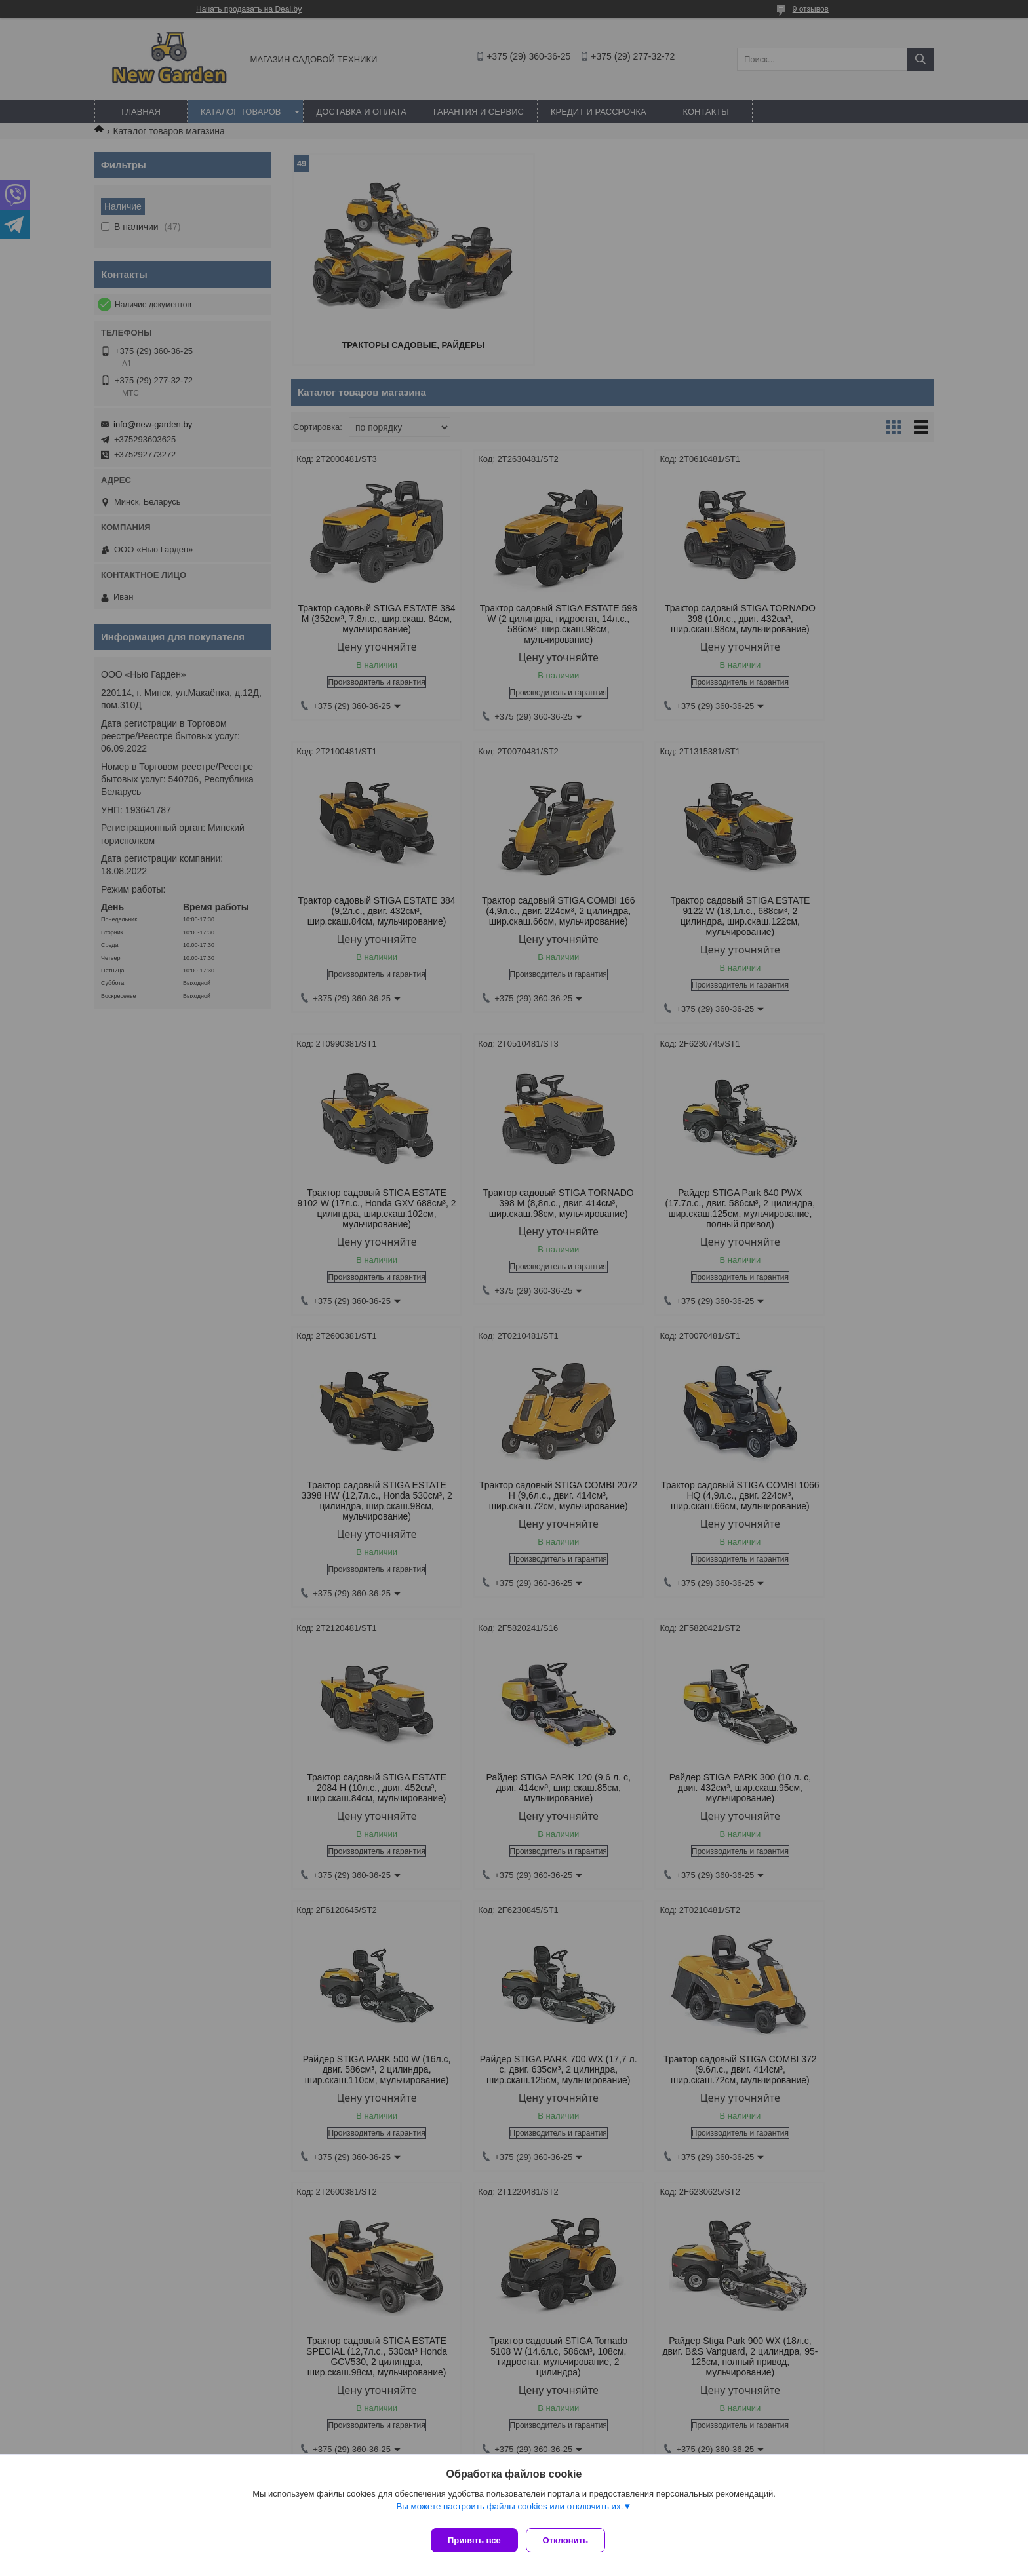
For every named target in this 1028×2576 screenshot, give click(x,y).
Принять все (474, 2540)
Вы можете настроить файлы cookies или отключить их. (509, 2511)
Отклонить (570, 2540)
